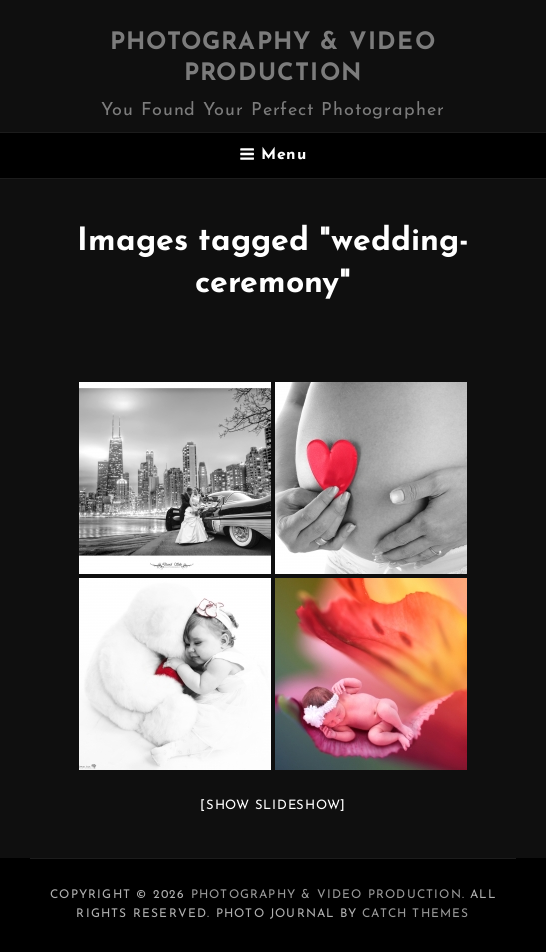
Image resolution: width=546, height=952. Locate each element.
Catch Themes (415, 914)
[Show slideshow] (273, 805)
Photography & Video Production (326, 895)
